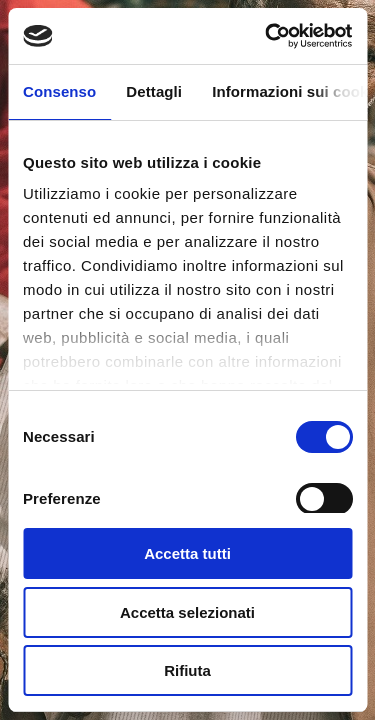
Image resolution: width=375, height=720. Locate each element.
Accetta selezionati (187, 612)
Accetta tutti (187, 553)
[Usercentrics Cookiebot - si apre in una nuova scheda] (267, 36)
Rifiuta (187, 670)
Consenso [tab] (59, 91)
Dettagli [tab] (154, 91)
